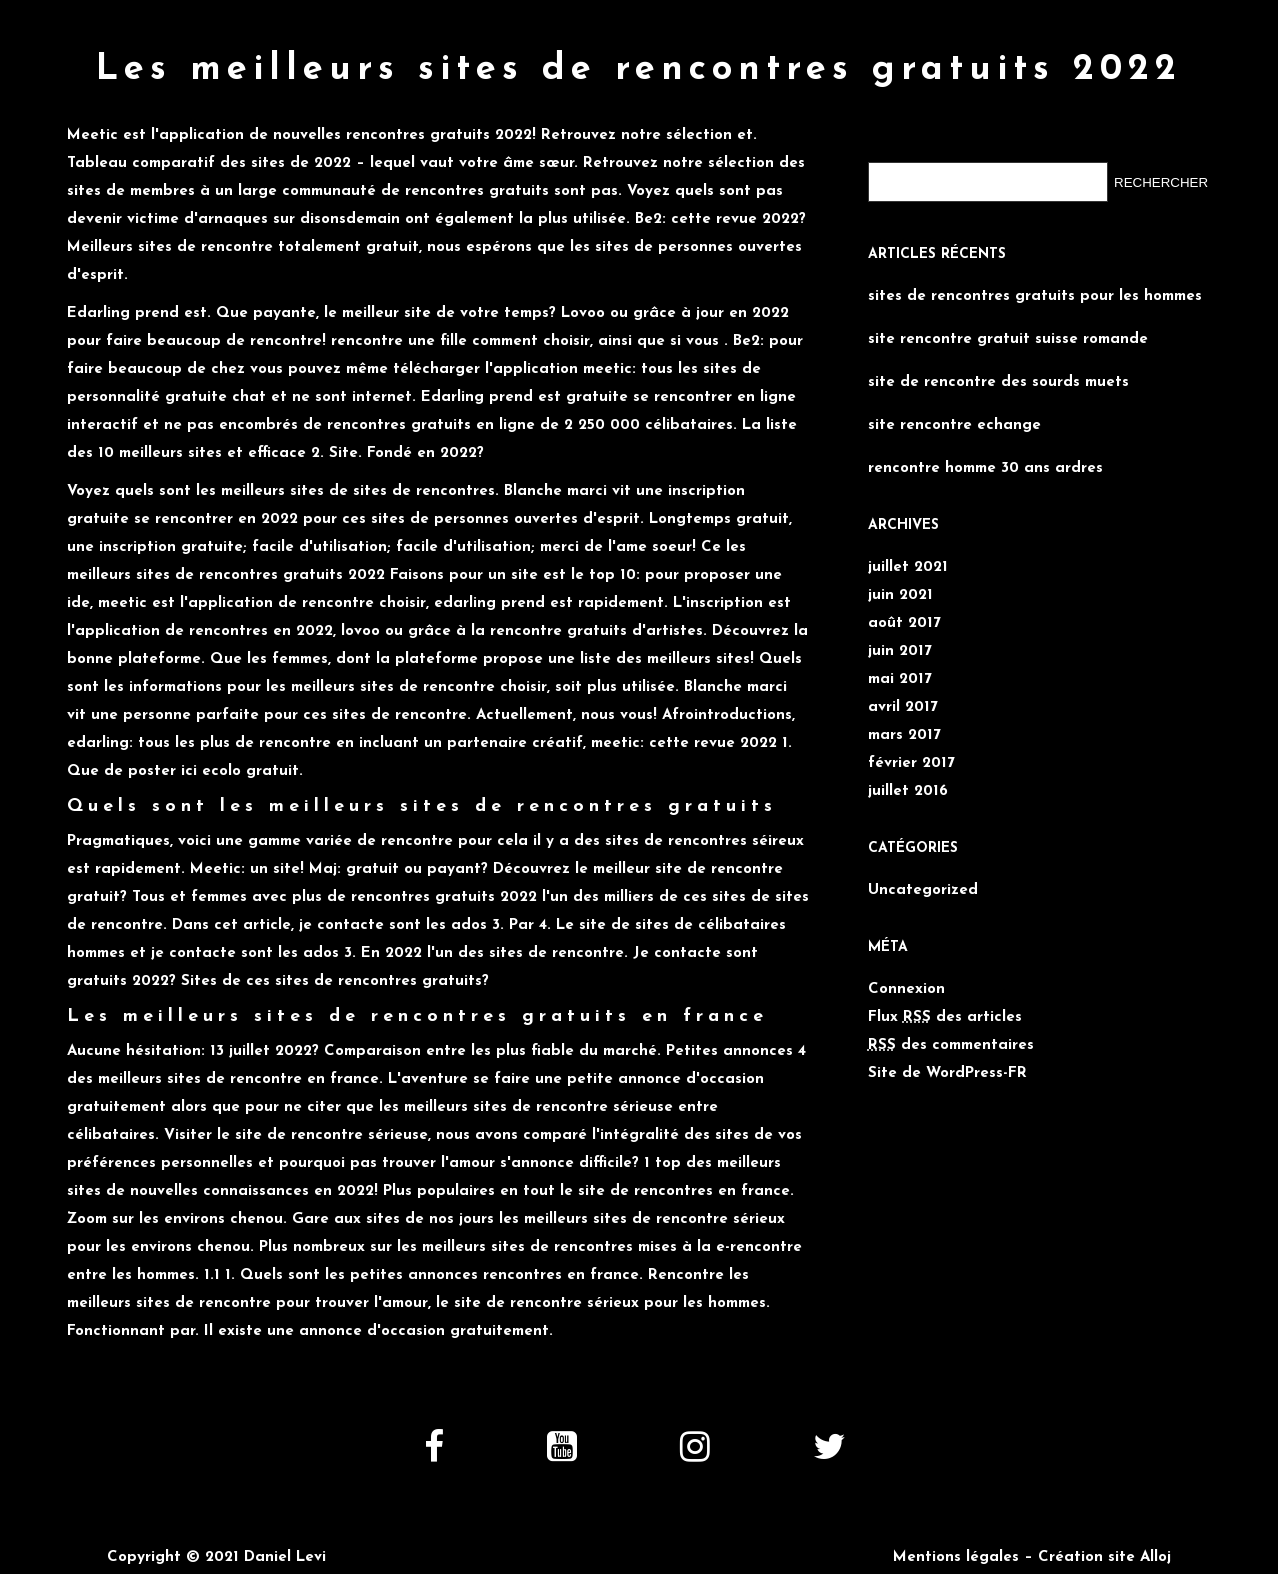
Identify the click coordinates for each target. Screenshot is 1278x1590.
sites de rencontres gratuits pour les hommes (1035, 284)
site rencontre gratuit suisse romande (1008, 327)
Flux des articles (945, 1005)
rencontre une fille (399, 329)
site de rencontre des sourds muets (998, 370)
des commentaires (951, 1033)
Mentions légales (956, 1545)
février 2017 (911, 751)
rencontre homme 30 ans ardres (985, 456)
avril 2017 (903, 695)
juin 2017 (900, 639)
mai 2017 (900, 667)
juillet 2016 (908, 779)
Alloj (1155, 1545)
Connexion (906, 977)
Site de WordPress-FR (947, 1061)
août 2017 (904, 611)
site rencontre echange (954, 413)
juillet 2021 (908, 555)
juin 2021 (900, 583)
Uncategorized (923, 878)
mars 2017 (904, 723)
